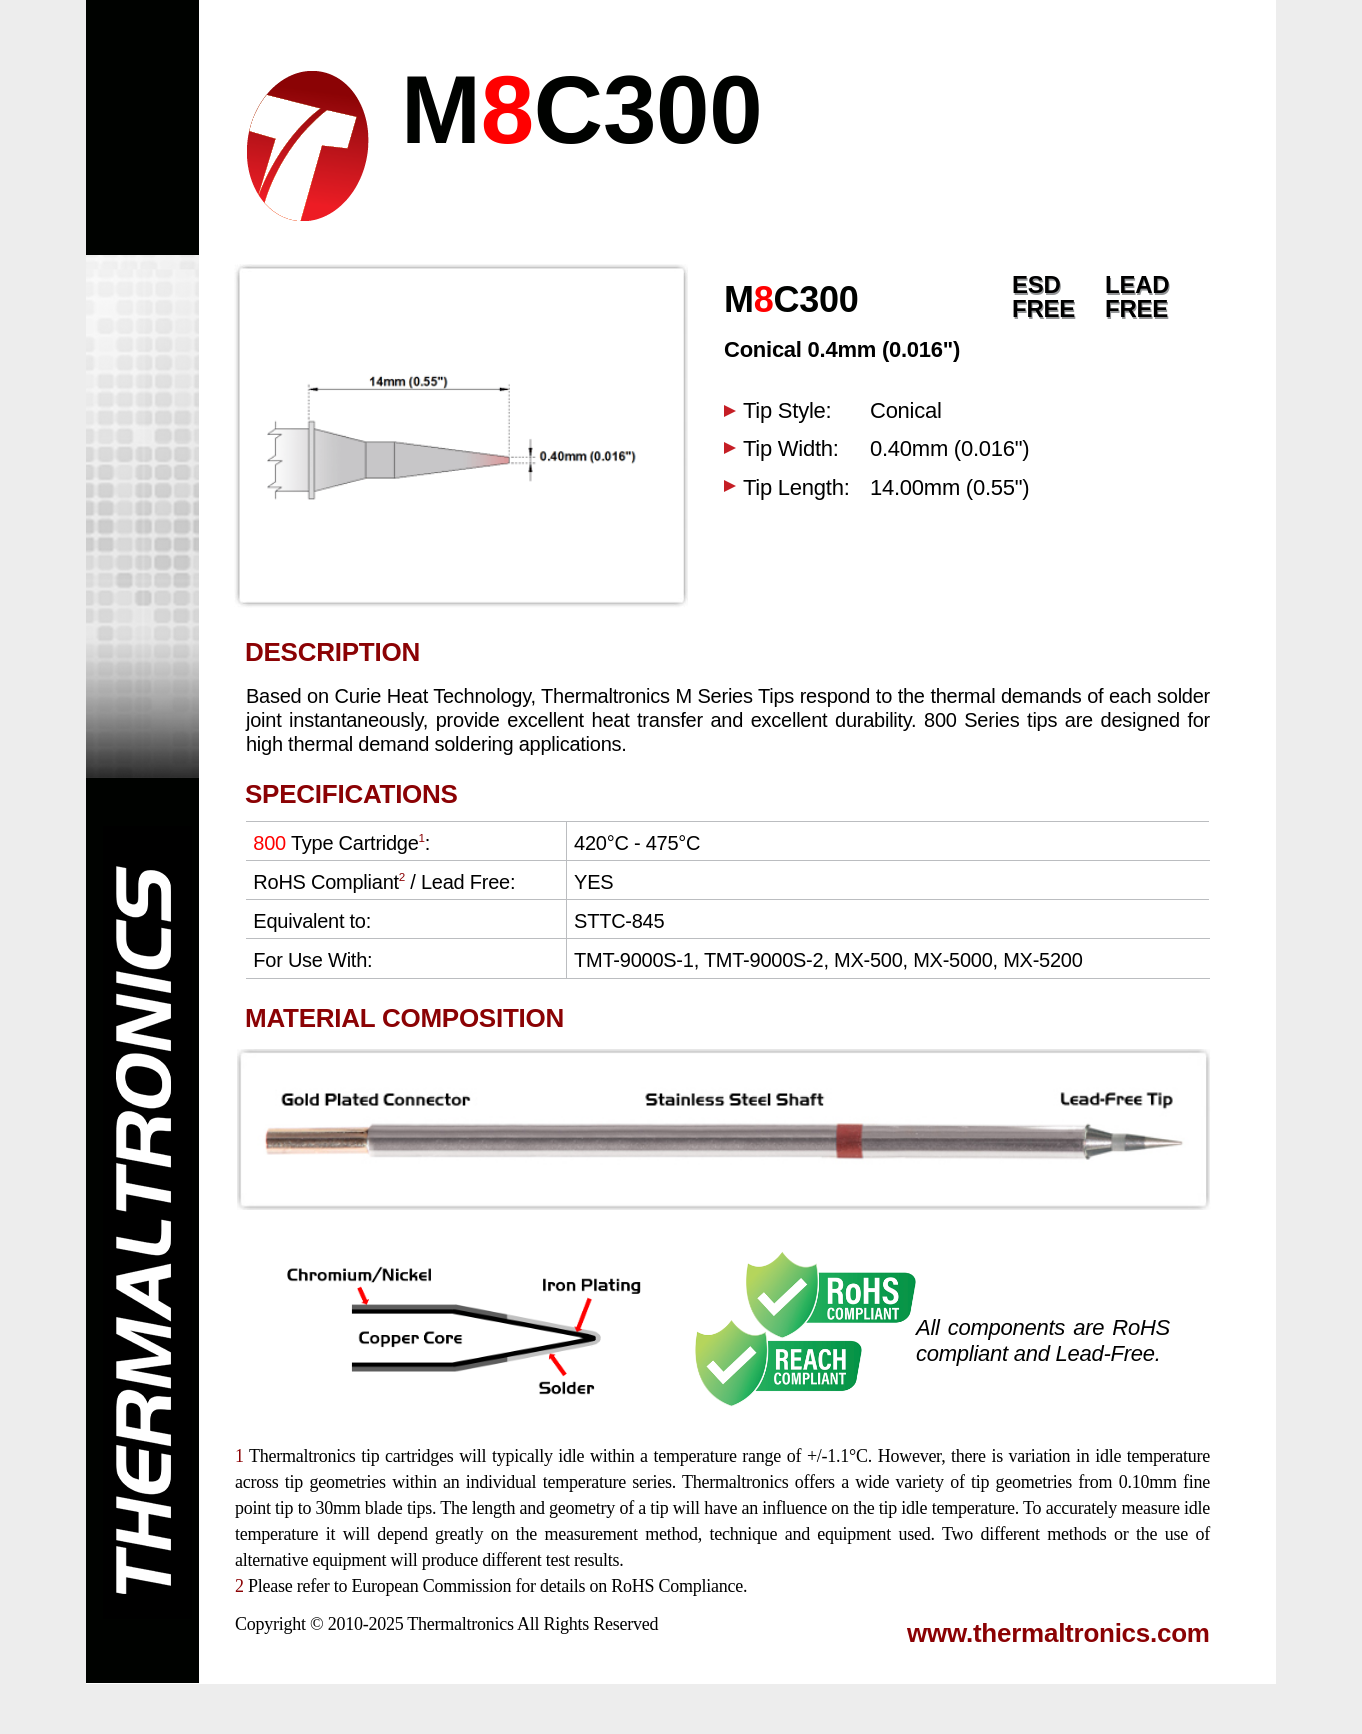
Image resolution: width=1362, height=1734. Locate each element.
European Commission (431, 1586)
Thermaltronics (460, 1624)
